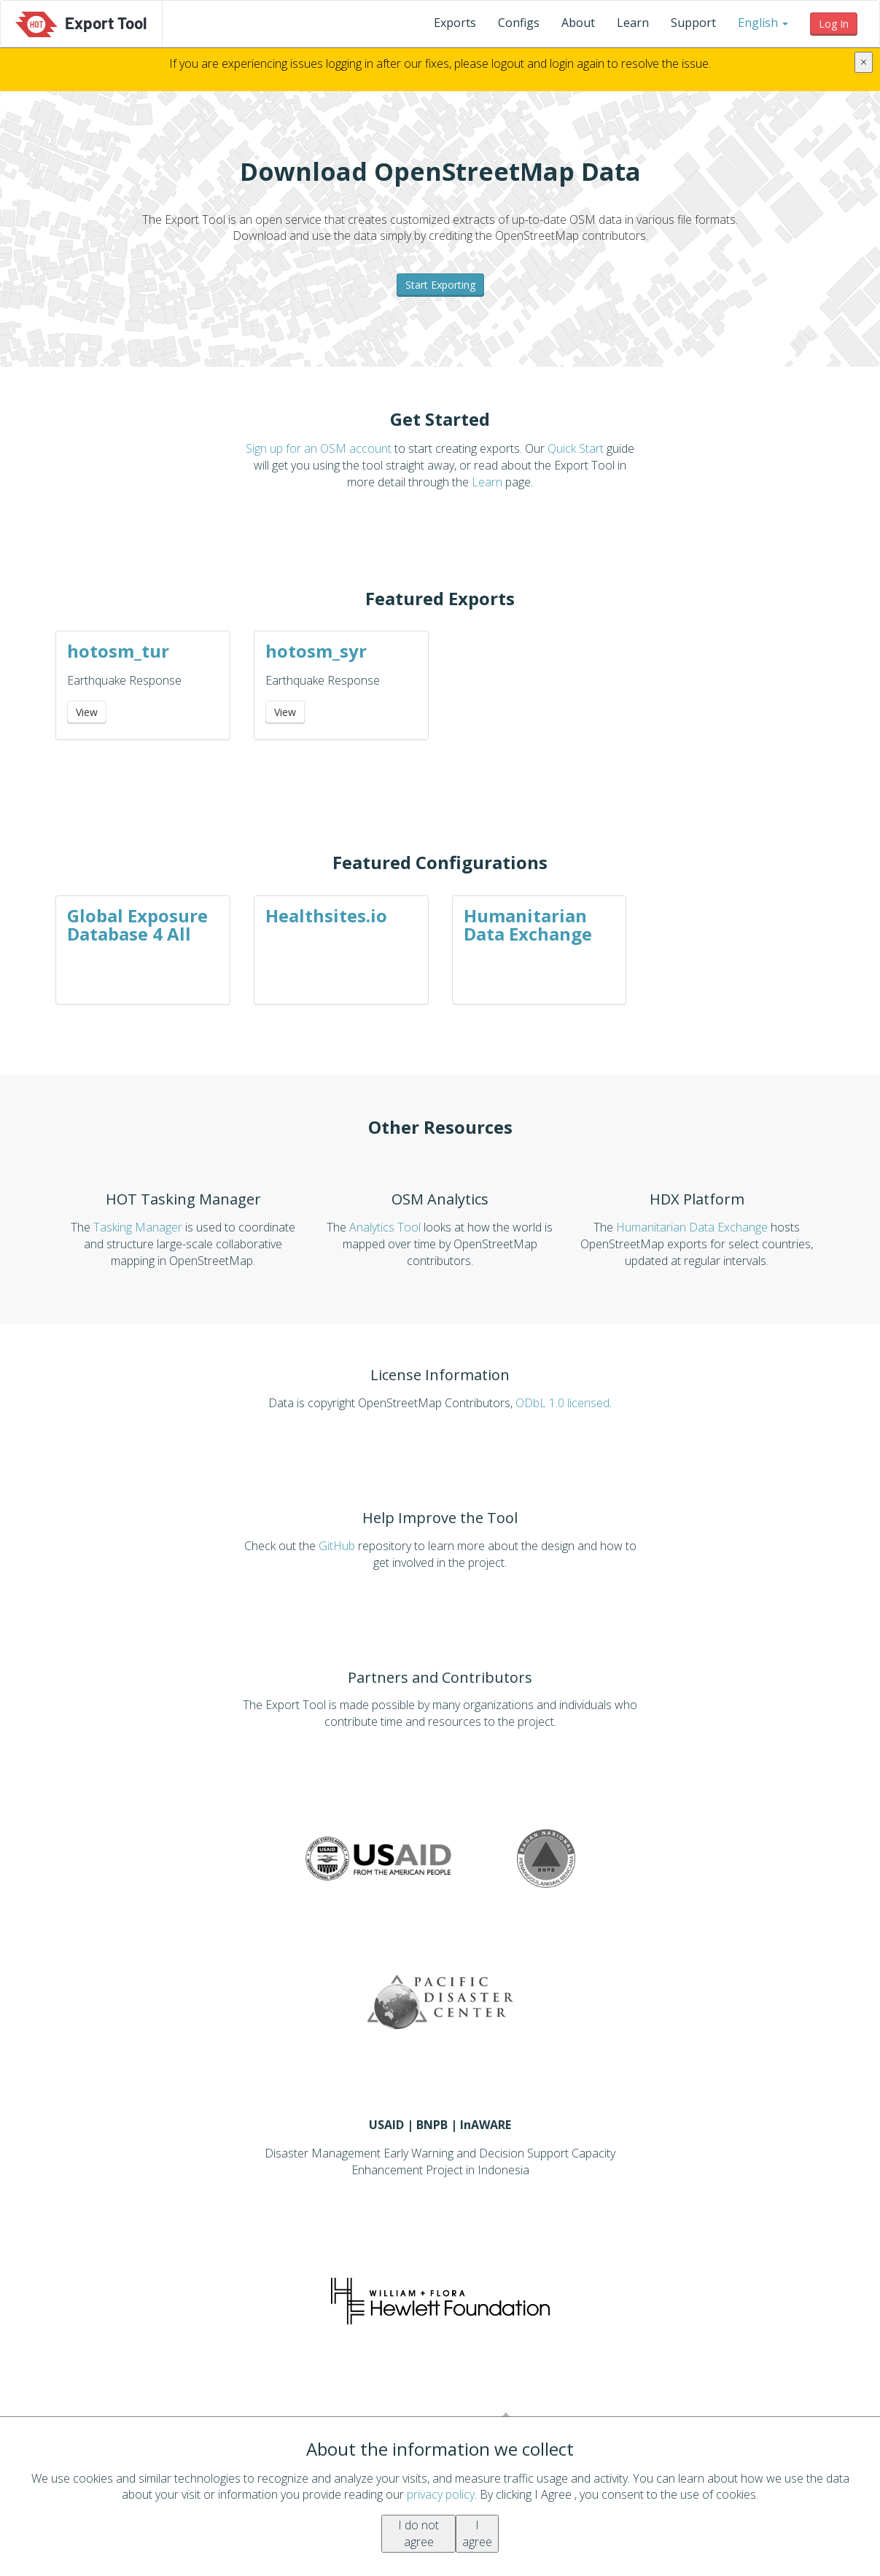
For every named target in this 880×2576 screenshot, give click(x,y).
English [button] (763, 23)
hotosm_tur (118, 651)
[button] (763, 22)
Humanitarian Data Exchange (528, 924)
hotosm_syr (316, 651)
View (87, 712)
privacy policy (441, 2494)
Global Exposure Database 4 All (137, 924)
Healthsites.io (326, 915)
